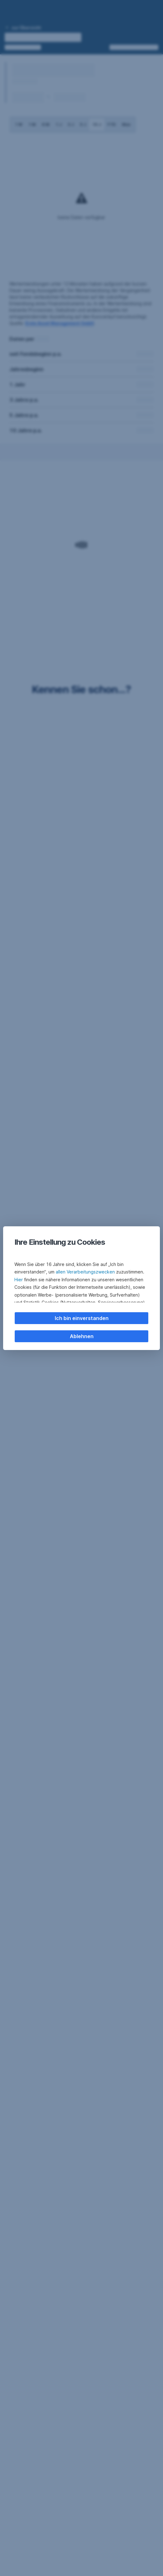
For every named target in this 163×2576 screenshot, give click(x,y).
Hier (18, 1279)
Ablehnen (82, 1336)
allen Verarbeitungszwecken (85, 1271)
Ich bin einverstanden (82, 1318)
